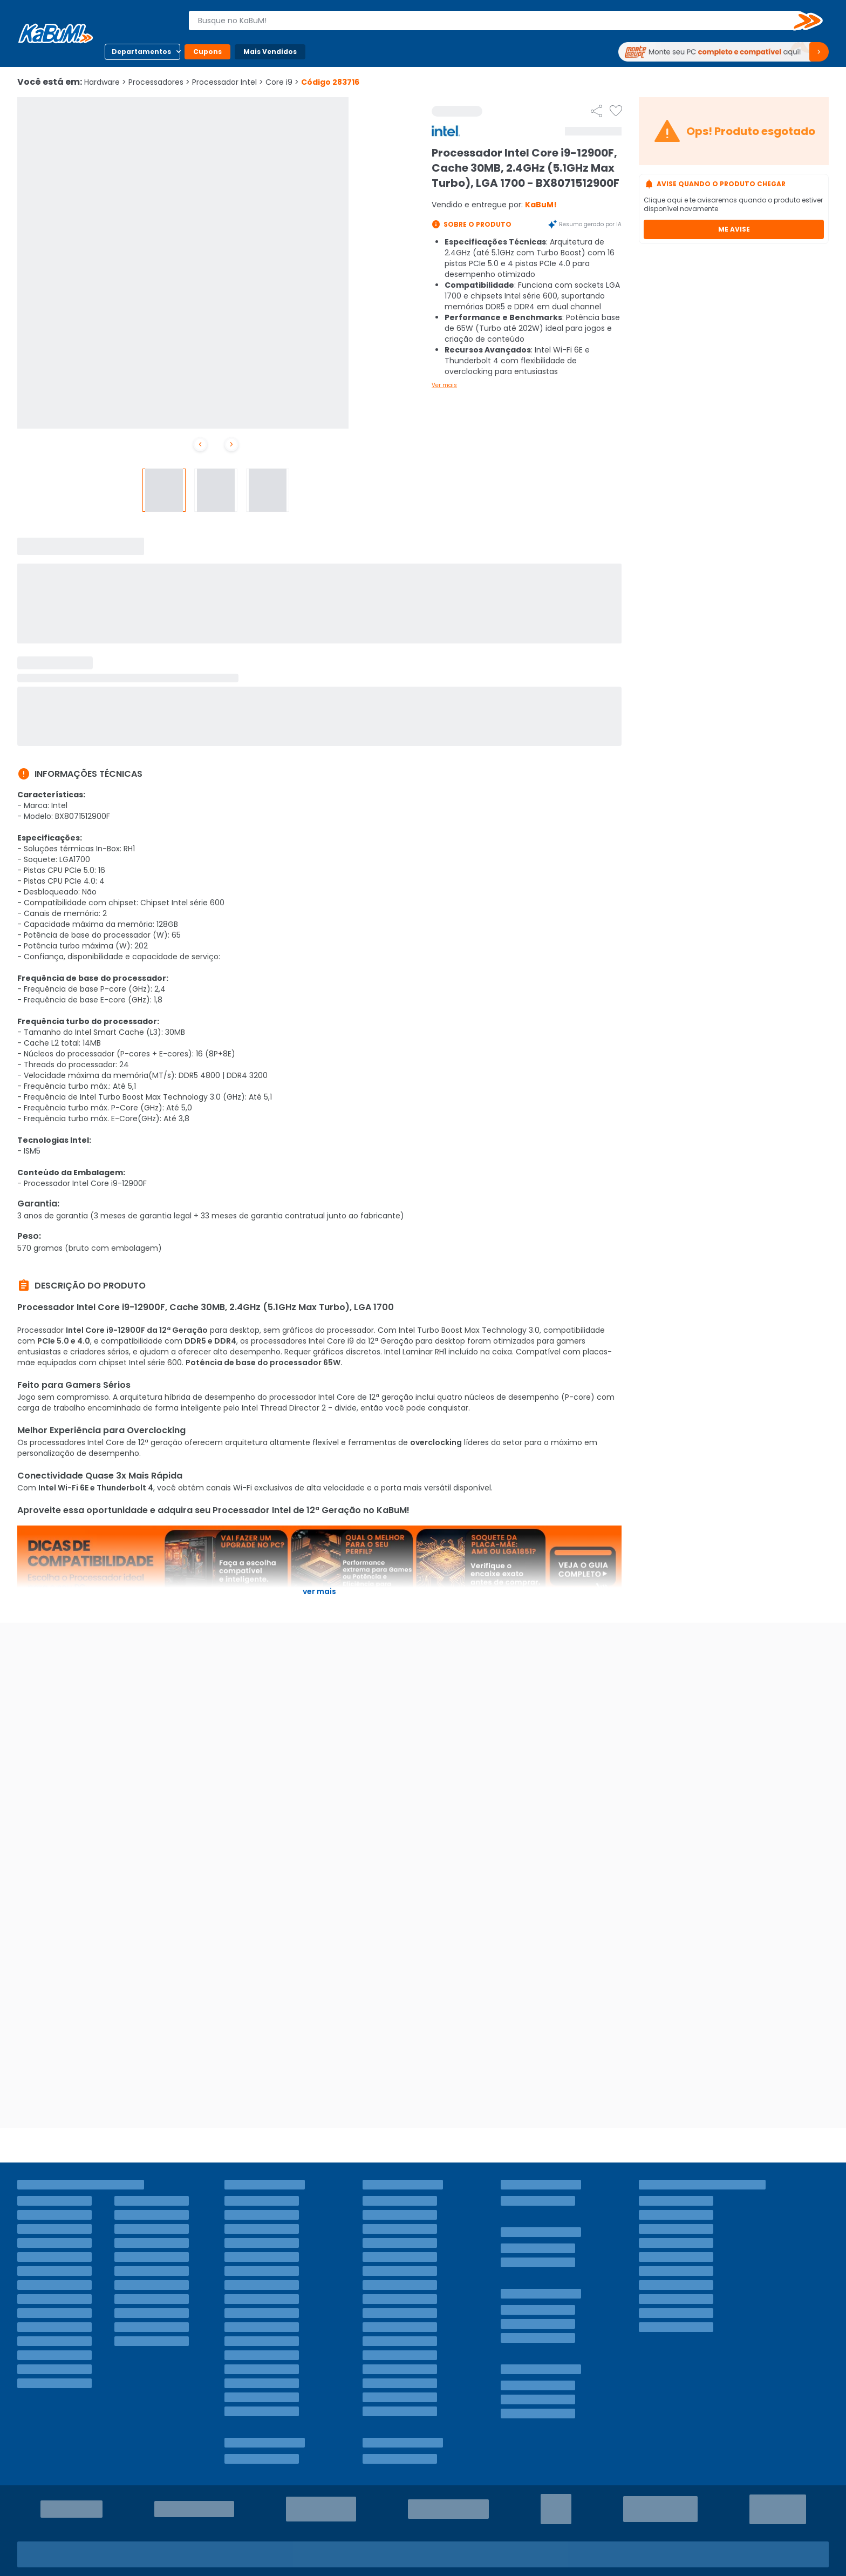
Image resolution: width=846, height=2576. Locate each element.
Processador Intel (227, 82)
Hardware (105, 82)
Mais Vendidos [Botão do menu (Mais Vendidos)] (270, 51)
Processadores (159, 82)
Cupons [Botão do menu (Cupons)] (207, 51)
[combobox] (498, 20)
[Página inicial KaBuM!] (55, 33)
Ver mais (444, 385)
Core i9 (282, 82)
